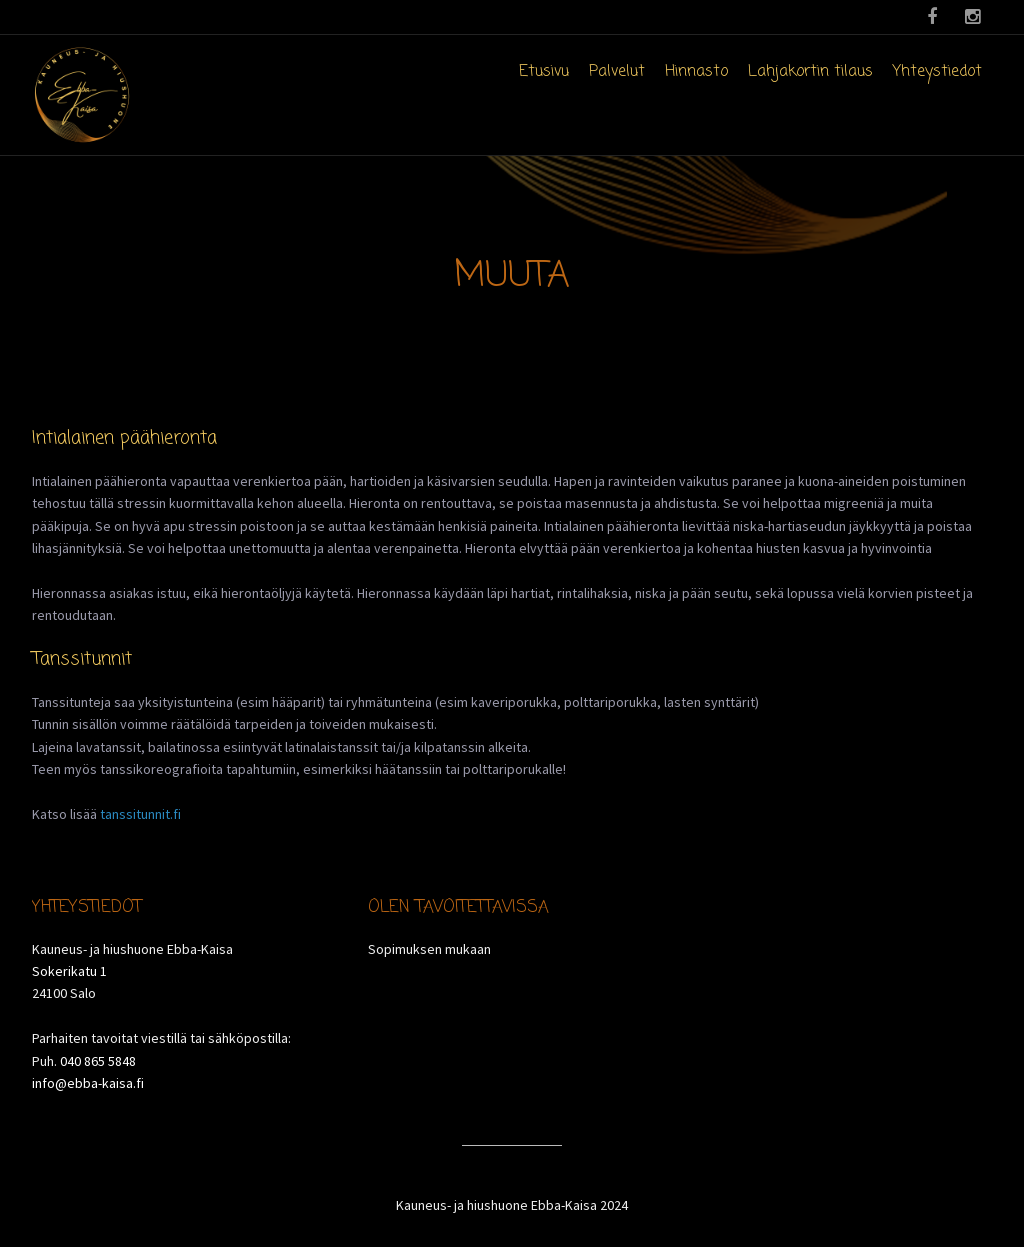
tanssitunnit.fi (140, 814)
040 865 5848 (98, 1061)
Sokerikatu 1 (69, 971)
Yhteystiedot (937, 71)
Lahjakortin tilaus (810, 71)
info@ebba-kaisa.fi (88, 1083)
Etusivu (544, 71)
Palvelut (617, 71)
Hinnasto (696, 71)
